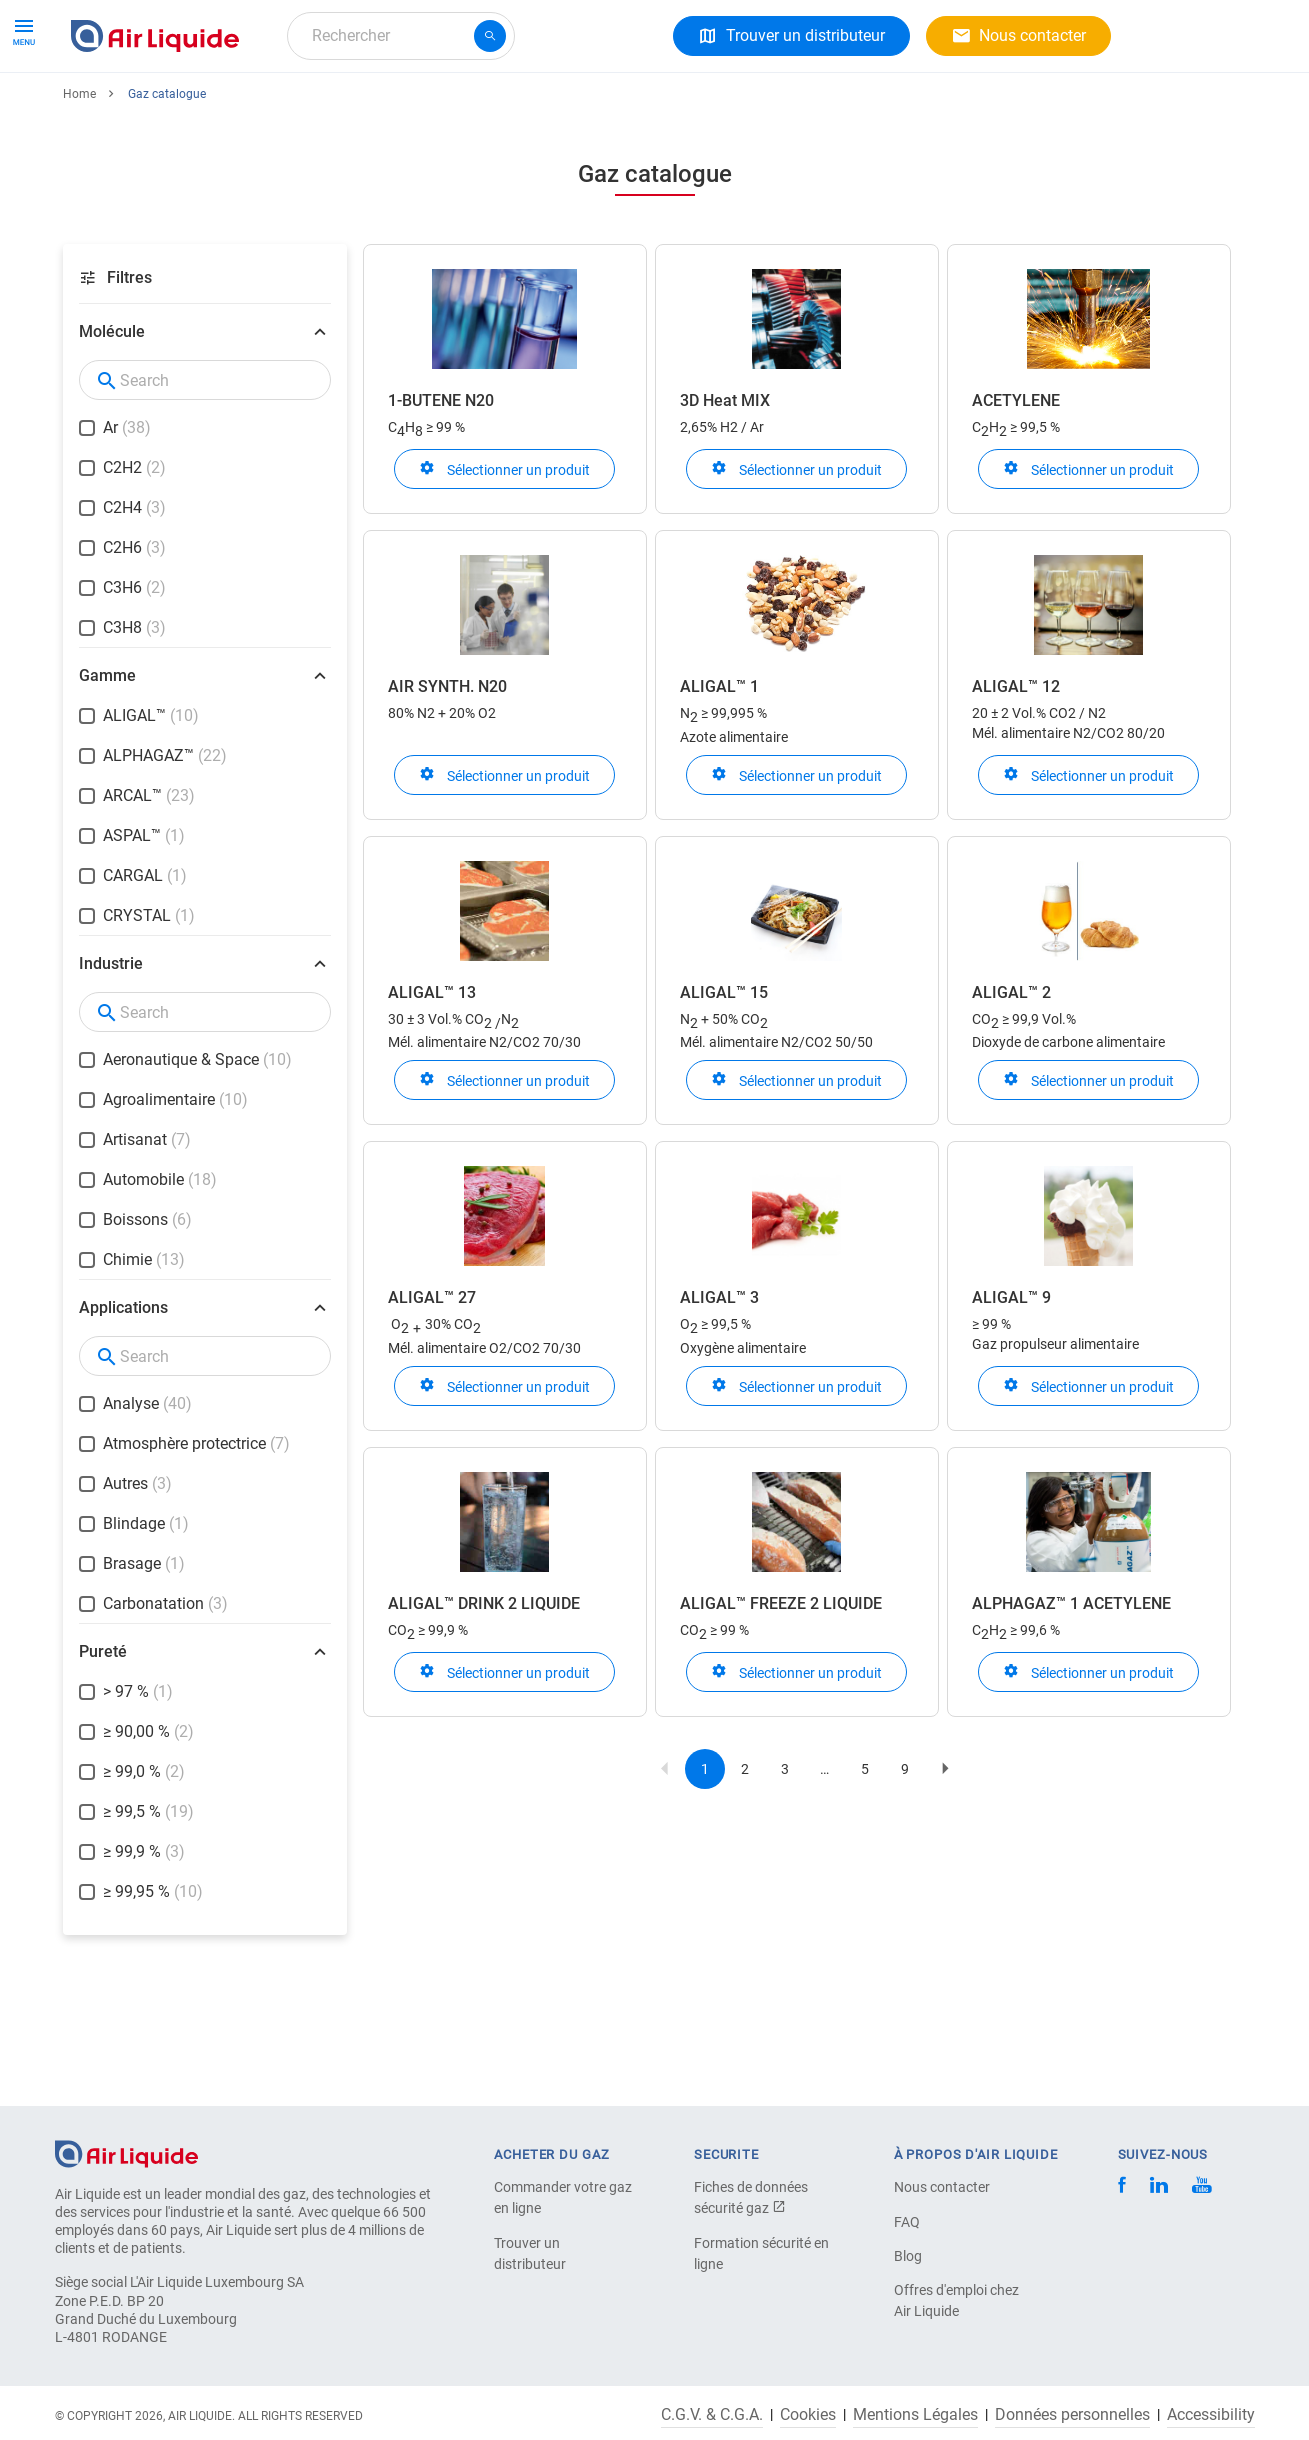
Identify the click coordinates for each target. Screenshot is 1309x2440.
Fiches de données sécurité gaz (751, 2197)
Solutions (285, 107)
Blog (908, 2256)
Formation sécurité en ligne (761, 2253)
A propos (382, 107)
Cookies (808, 2415)
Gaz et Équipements (149, 107)
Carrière (473, 107)
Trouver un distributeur (530, 2253)
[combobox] (401, 36)
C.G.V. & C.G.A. (712, 2415)
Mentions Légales (915, 2415)
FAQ (907, 2222)
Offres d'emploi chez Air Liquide (956, 2300)
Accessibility (1211, 2415)
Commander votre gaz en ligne (563, 2197)
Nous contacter (942, 2187)
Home (79, 167)
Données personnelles (1072, 2415)
